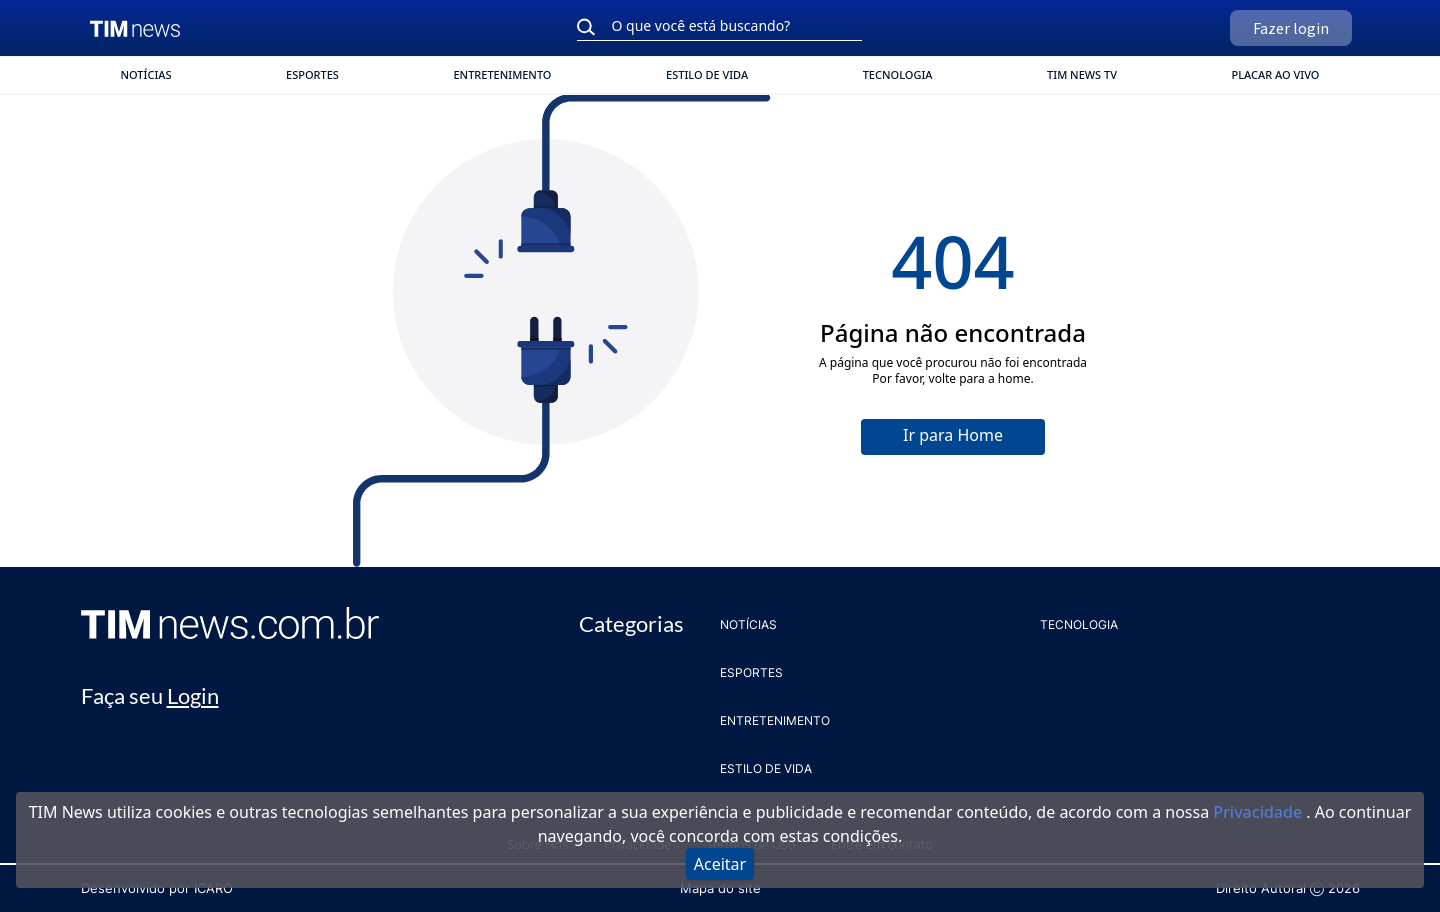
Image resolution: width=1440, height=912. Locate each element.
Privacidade (1259, 812)
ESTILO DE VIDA (707, 74)
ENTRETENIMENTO (502, 74)
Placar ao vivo (1276, 74)
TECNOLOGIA (898, 74)
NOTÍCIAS (146, 74)
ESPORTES (312, 74)
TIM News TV (1082, 74)
